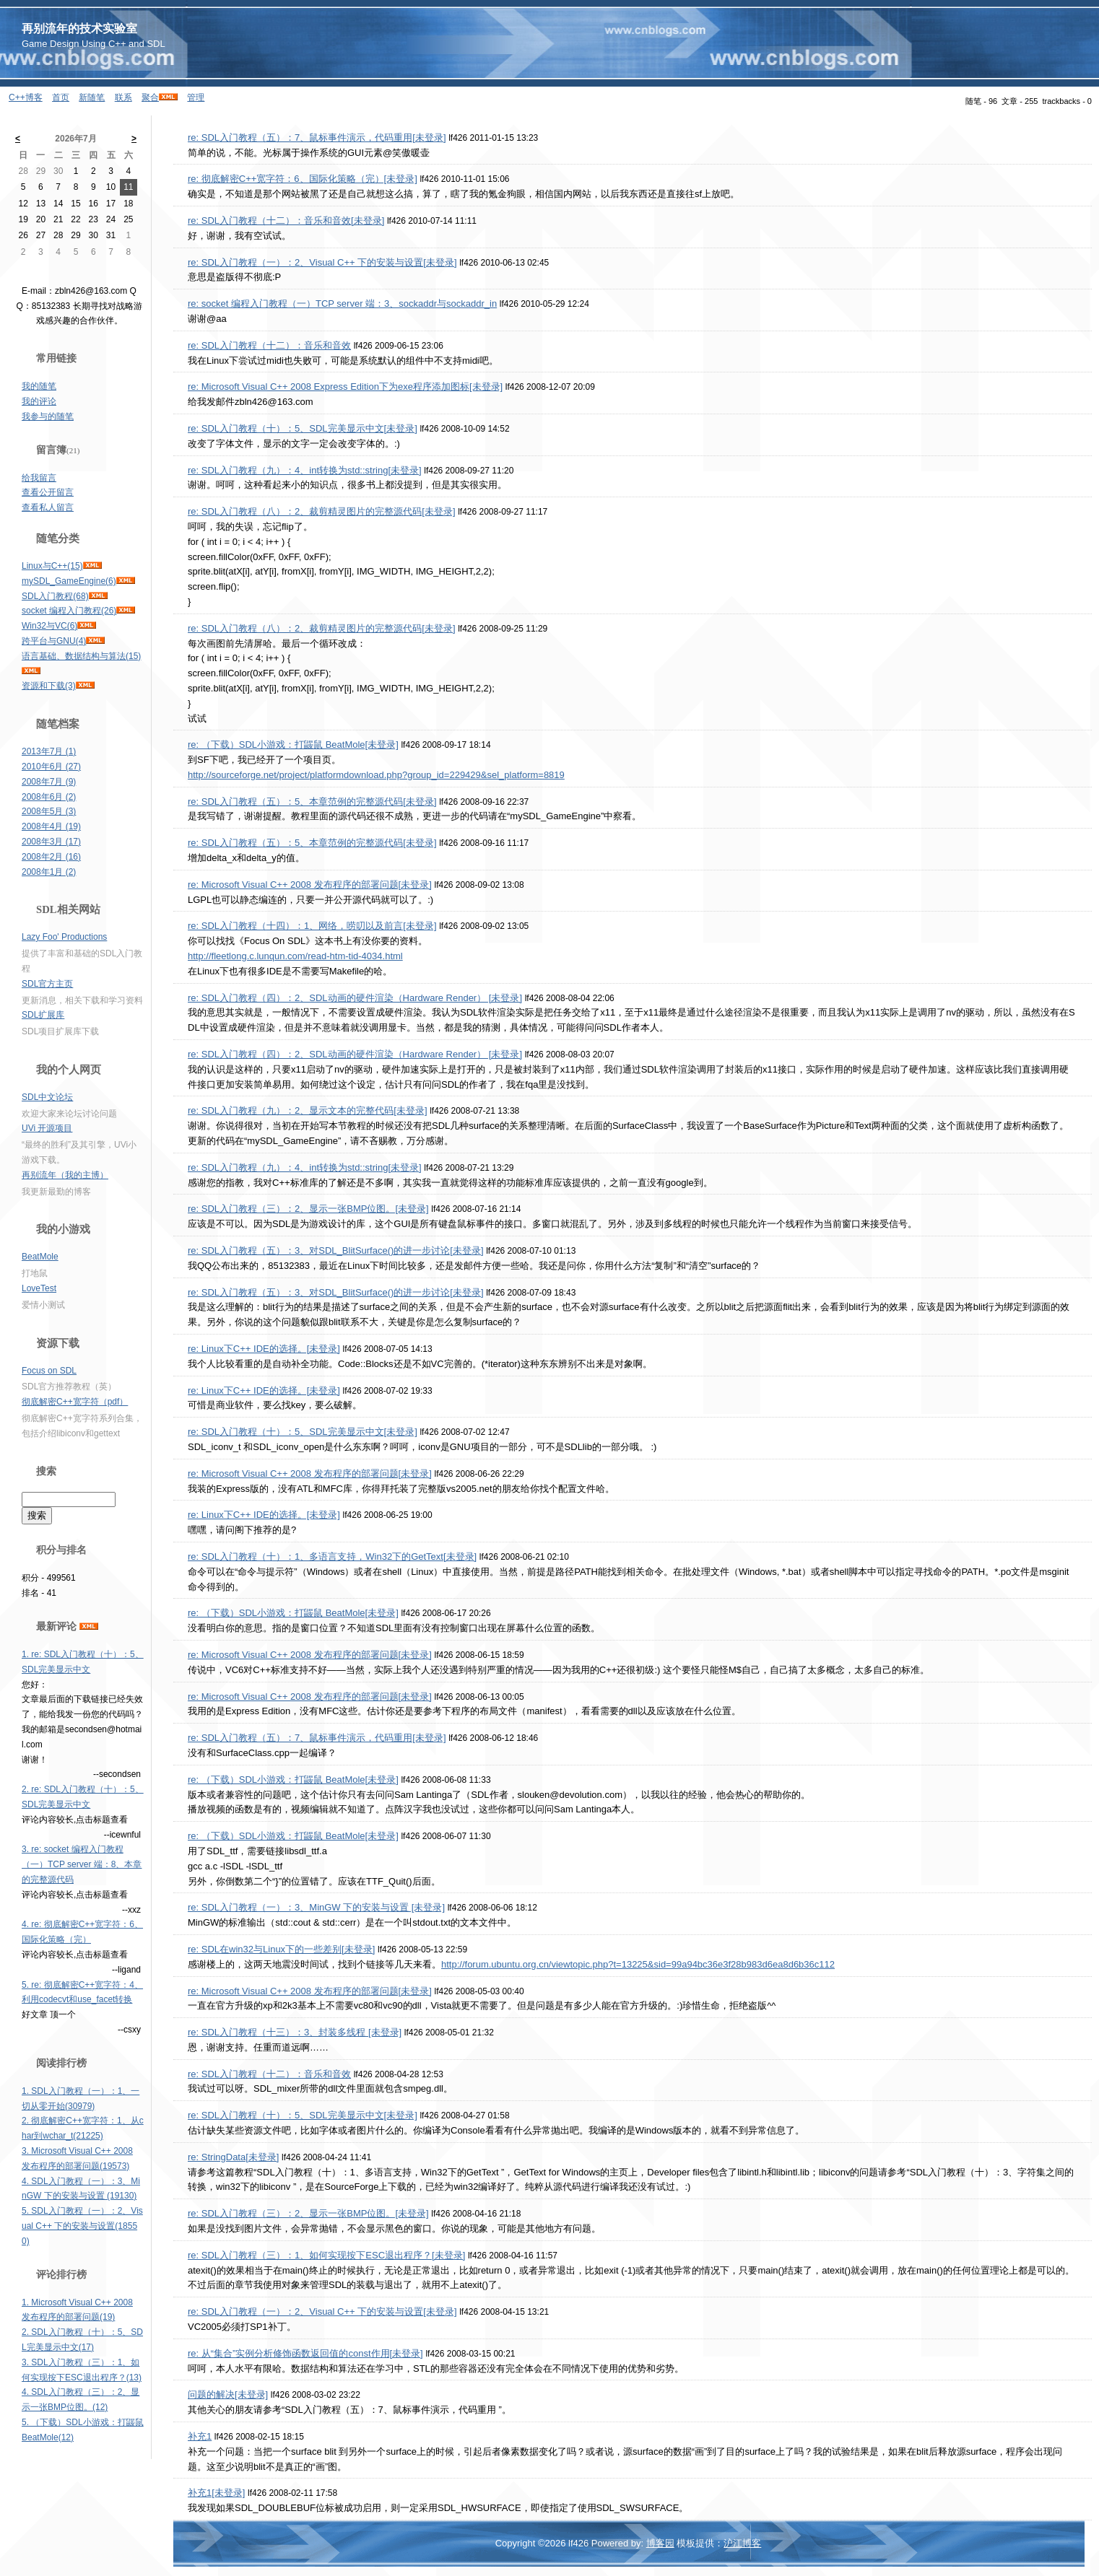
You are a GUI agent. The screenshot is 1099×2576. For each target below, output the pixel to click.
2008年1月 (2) (49, 872)
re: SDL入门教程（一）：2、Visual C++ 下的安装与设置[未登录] (322, 262)
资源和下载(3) (49, 686)
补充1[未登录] (216, 2492)
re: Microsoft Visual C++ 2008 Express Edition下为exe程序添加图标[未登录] (345, 386)
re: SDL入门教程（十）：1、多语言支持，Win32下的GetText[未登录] (332, 1556)
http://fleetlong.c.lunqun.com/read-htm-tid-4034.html (295, 956)
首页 (60, 97)
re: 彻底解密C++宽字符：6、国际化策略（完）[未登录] (302, 178)
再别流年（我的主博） (65, 1175)
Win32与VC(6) (49, 626)
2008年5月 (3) (49, 811)
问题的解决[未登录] (228, 2394)
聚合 (150, 97)
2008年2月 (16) (51, 857)
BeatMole (40, 1257)
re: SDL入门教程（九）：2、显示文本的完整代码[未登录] (307, 1110)
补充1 (200, 2436)
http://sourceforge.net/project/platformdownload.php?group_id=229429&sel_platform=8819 (376, 774)
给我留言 (39, 478)
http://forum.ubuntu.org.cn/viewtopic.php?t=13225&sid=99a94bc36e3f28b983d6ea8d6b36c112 (638, 1964)
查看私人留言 (48, 507)
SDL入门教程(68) (55, 596)
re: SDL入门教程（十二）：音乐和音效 (269, 345)
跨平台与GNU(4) (54, 641)
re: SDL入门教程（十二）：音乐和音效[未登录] (286, 220)
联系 (123, 97)
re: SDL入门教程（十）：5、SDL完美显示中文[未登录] (302, 428)
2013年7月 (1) (49, 751)
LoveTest (39, 1288)
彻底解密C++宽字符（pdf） (75, 1402)
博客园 (660, 2543)
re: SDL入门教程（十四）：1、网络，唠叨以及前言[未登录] (312, 925)
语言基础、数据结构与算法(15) (81, 656)
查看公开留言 (48, 492)
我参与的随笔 (48, 416)
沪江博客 (742, 2543)
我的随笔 (39, 386)
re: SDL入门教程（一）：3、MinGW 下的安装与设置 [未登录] (316, 1907)
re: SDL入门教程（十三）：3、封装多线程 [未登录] (294, 2032)
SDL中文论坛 (47, 1097)
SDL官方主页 (47, 984)
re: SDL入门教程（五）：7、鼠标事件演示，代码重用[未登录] (317, 137)
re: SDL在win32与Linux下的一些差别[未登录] (281, 1949)
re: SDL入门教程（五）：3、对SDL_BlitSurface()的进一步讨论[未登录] (336, 1250)
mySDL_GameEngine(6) (69, 581)
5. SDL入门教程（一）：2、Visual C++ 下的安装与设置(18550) (82, 2226)
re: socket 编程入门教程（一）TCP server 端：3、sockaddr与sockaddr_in (342, 303)
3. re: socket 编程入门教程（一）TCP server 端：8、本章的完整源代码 (82, 1864)
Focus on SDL (49, 1371)
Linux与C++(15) (52, 566)
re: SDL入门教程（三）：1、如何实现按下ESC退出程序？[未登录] (326, 2255)
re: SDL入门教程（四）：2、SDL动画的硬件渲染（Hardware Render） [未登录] (355, 997)
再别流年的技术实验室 (79, 28)
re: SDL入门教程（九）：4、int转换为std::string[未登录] (305, 470)
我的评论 (39, 401)
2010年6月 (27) (51, 766)
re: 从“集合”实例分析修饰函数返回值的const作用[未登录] (305, 2353)
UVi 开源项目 (47, 1128)
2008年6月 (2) (49, 797)
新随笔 (92, 97)
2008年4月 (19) (51, 826)
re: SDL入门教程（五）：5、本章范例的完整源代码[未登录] (312, 801)
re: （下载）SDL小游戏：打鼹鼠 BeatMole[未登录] (293, 744)
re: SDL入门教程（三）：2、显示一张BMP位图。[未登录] (308, 1208)
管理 (195, 97)
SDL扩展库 (43, 1015)
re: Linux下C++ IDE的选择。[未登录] (264, 1348)
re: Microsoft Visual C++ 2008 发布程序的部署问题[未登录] (310, 884)
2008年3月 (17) (51, 842)
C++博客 (26, 97)
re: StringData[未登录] (233, 2157)
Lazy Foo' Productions (64, 937)
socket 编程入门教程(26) (69, 611)
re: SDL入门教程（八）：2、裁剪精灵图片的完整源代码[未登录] (322, 511)
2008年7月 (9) (49, 782)
